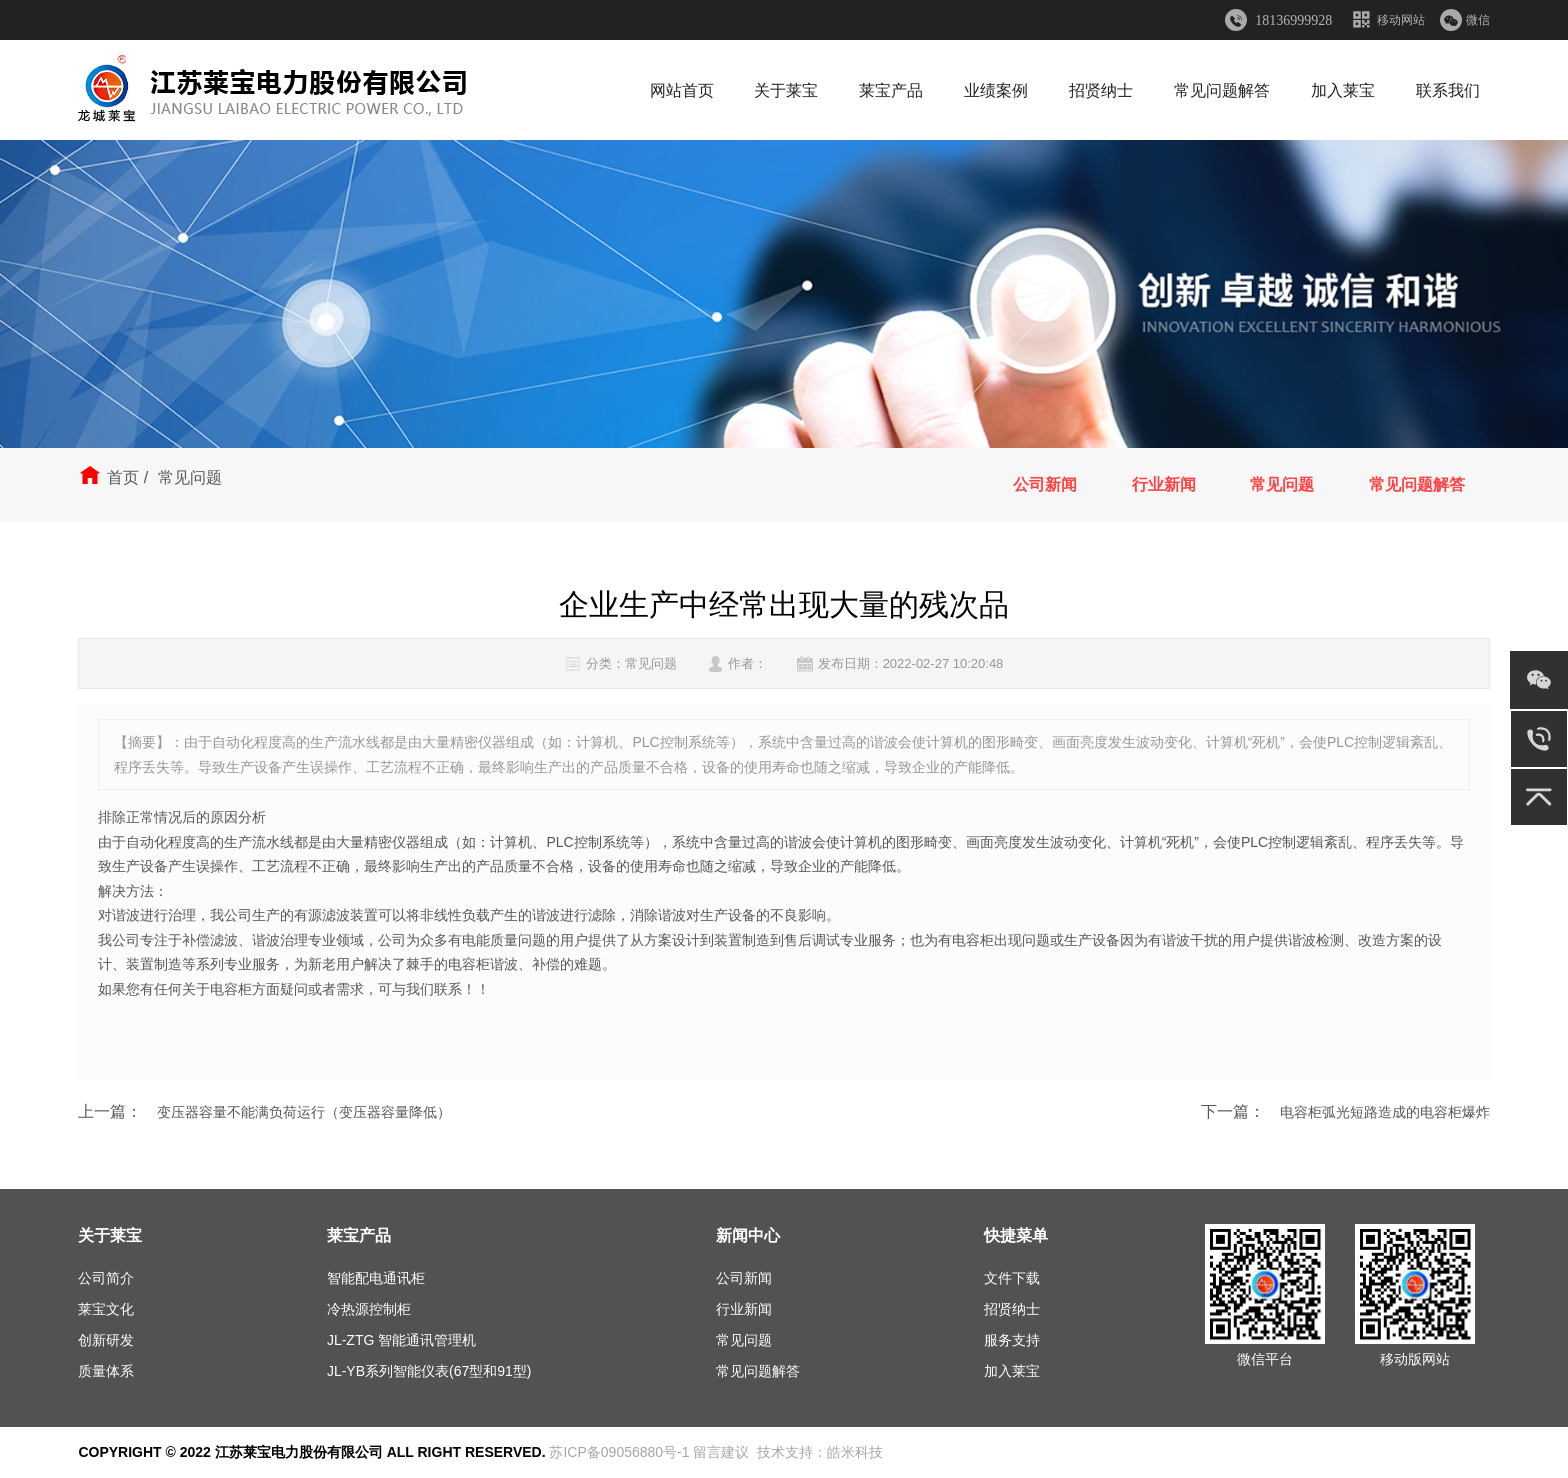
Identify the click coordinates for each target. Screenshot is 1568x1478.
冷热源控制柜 (369, 1309)
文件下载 (1012, 1278)
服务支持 (1012, 1340)
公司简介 (106, 1278)
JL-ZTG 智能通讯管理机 (401, 1340)
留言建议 (721, 1452)
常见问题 (1282, 484)
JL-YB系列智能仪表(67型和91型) (429, 1371)
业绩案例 (996, 90)
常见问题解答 (1222, 90)
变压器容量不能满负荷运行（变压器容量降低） (304, 1112)
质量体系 (106, 1371)
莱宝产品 (891, 90)
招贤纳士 (1101, 90)
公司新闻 (1045, 484)
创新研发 (106, 1340)
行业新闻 (1164, 484)
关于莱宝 (786, 90)
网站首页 (682, 90)
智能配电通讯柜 (376, 1278)
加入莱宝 (1343, 90)
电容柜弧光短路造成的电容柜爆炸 (1385, 1112)
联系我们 (1448, 90)
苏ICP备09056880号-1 (619, 1452)
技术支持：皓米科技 (820, 1452)
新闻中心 (748, 1235)
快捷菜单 (1016, 1235)
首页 (123, 477)
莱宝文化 (106, 1309)
